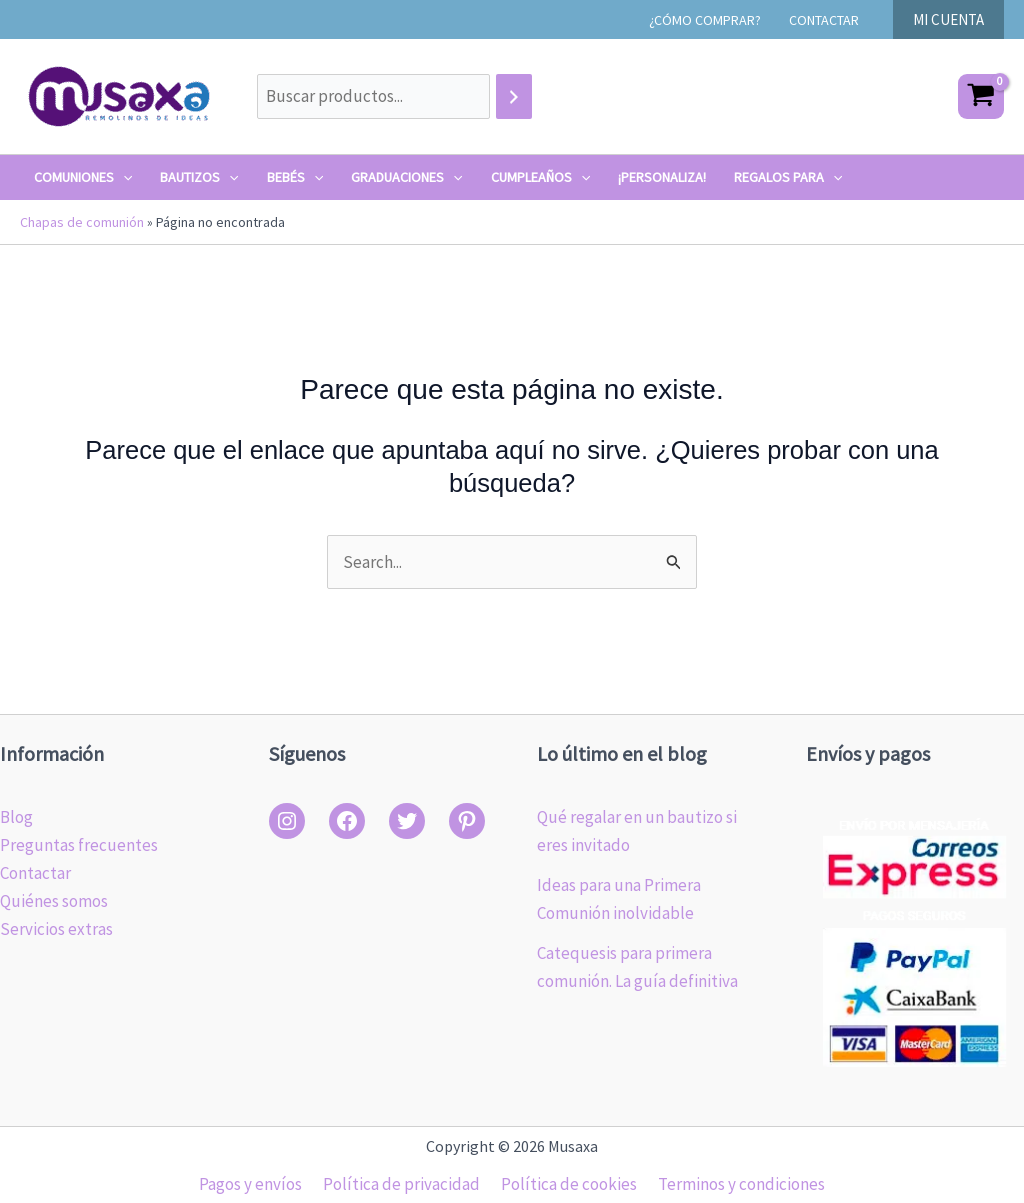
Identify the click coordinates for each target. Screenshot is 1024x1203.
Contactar (35, 873)
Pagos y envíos (256, 1184)
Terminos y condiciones (735, 1184)
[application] (123, 177)
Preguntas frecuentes (79, 845)
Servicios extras (56, 929)
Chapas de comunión (82, 222)
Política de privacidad (403, 1184)
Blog (16, 817)
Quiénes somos (54, 901)
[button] (948, 19)
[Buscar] (514, 96)
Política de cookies (567, 1184)
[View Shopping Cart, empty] (981, 96)
